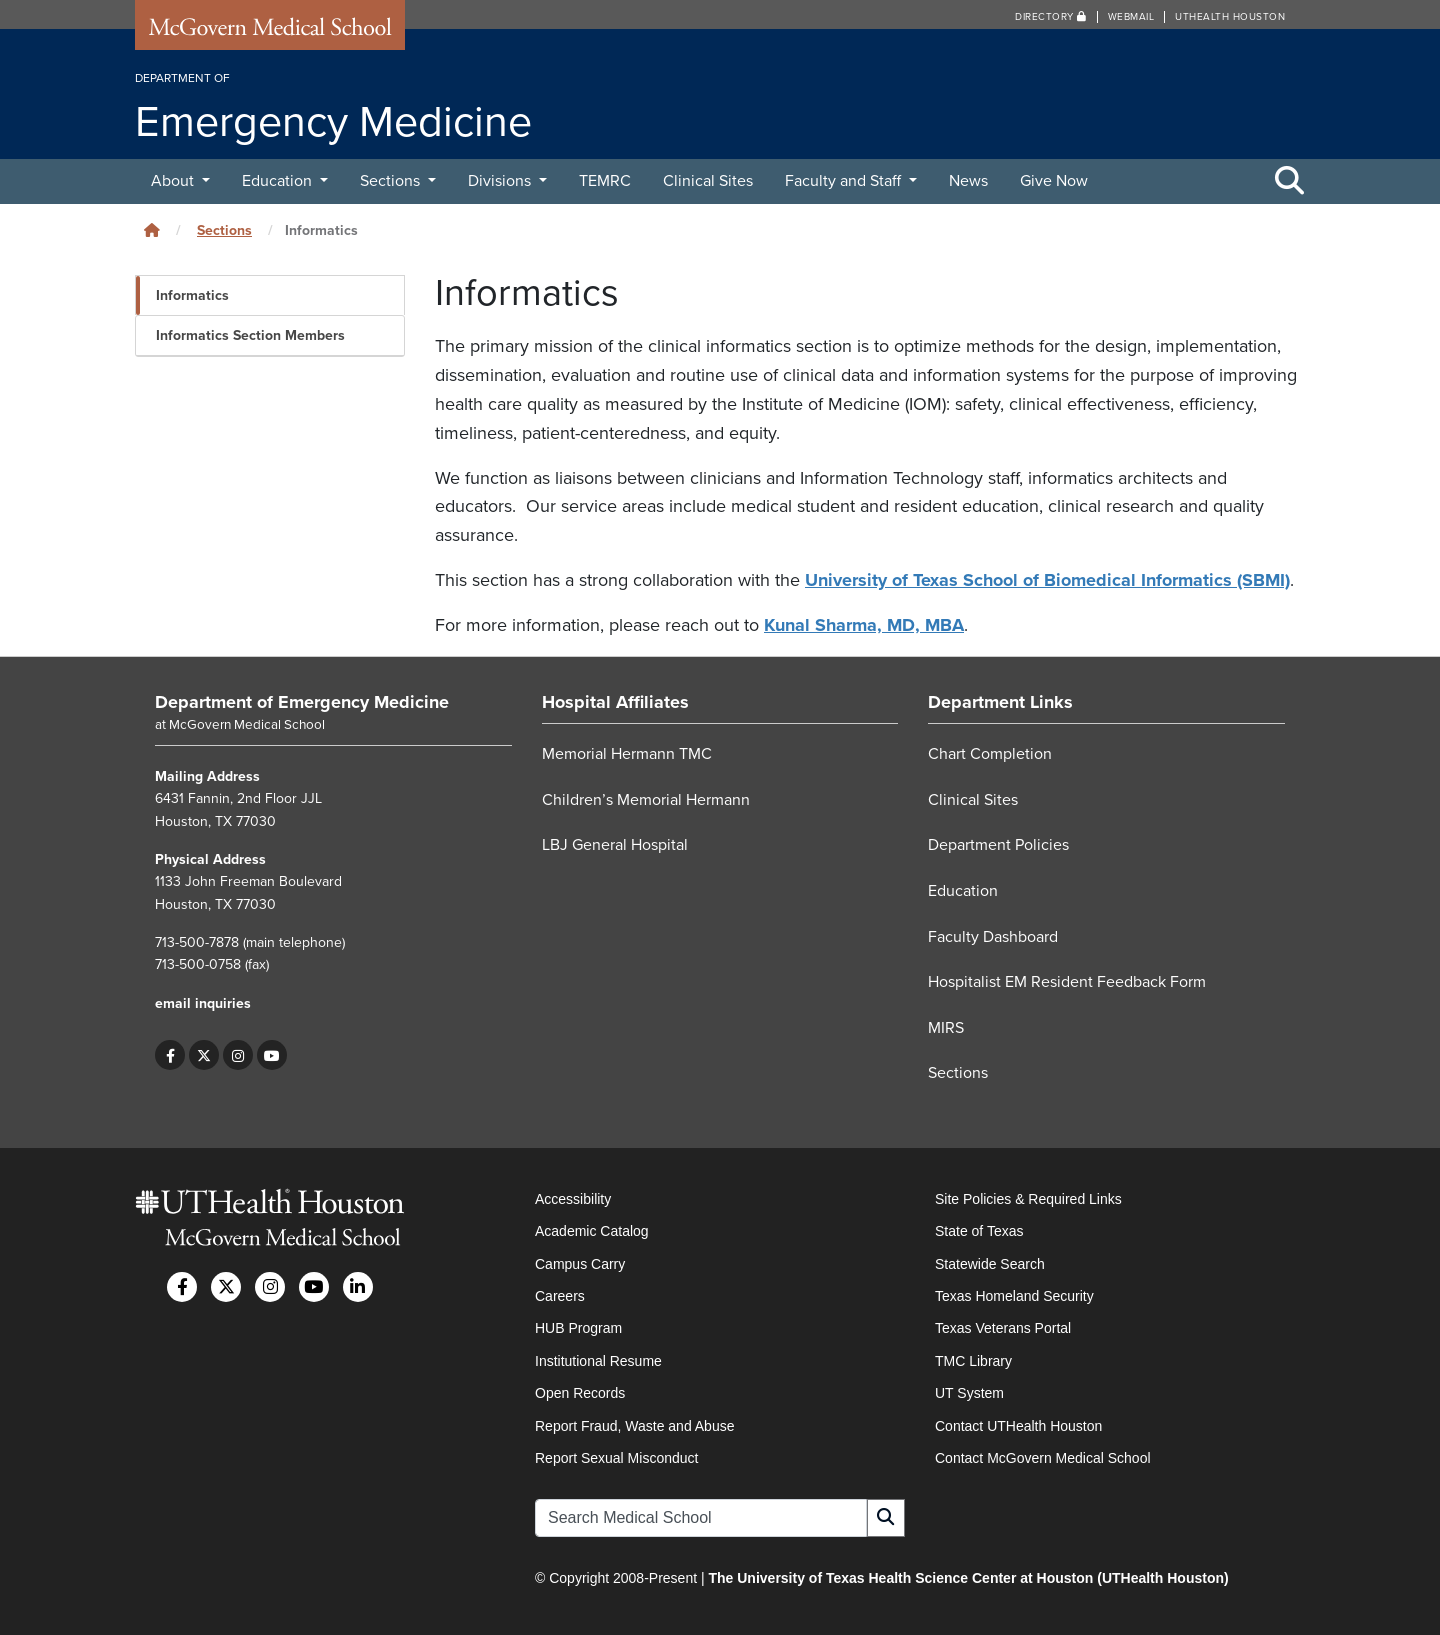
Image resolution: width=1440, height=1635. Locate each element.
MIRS (946, 1028)
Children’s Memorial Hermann (646, 800)
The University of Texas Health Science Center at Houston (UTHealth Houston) (968, 1578)
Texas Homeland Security (1014, 1296)
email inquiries (203, 1003)
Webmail (1131, 17)
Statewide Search (990, 1264)
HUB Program (578, 1328)
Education (279, 181)
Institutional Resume (598, 1361)
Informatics (192, 295)
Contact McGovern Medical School (1043, 1458)
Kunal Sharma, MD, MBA (864, 625)
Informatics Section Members (250, 335)
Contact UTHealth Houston (1018, 1426)
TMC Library (973, 1361)
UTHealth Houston (1230, 17)
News (968, 181)
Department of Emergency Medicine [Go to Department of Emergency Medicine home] (302, 702)
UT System (969, 1393)
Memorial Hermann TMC (627, 754)
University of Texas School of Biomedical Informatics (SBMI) (1047, 580)
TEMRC (605, 181)
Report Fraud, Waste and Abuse (634, 1426)
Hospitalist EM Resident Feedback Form (1067, 982)
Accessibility (573, 1199)
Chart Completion (990, 754)
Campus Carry (580, 1264)
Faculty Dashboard (993, 937)
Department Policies (998, 845)
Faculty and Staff (845, 181)
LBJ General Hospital (615, 845)
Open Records (580, 1393)
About (174, 181)
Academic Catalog (592, 1231)
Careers (560, 1296)
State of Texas (979, 1231)
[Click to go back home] (152, 230)
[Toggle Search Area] (1290, 182)
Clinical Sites (708, 181)
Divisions (501, 181)
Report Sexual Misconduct (616, 1458)
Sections (392, 181)
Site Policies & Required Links (1028, 1199)
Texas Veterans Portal (1003, 1328)
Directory (1051, 17)
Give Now (1054, 181)
